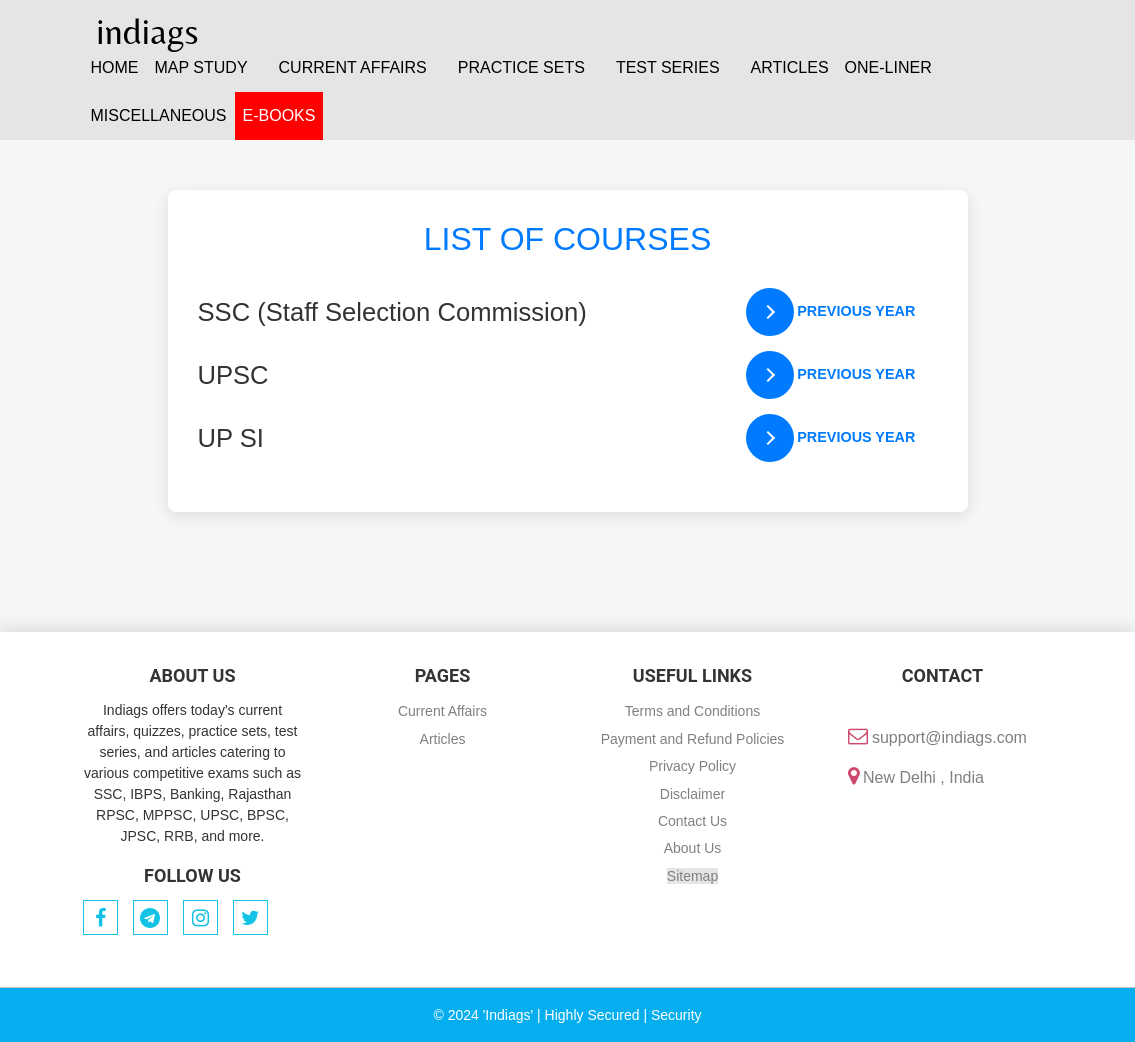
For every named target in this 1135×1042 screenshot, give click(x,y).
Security (676, 1015)
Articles (790, 67)
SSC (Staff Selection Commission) (392, 312)
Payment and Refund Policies (693, 739)
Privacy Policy (692, 766)
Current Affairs (442, 711)
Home (115, 67)
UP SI (231, 438)
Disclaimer (692, 794)
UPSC (233, 375)
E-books (279, 115)
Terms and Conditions (692, 711)
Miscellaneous (159, 115)
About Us (693, 848)
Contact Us (692, 821)
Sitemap (692, 876)
